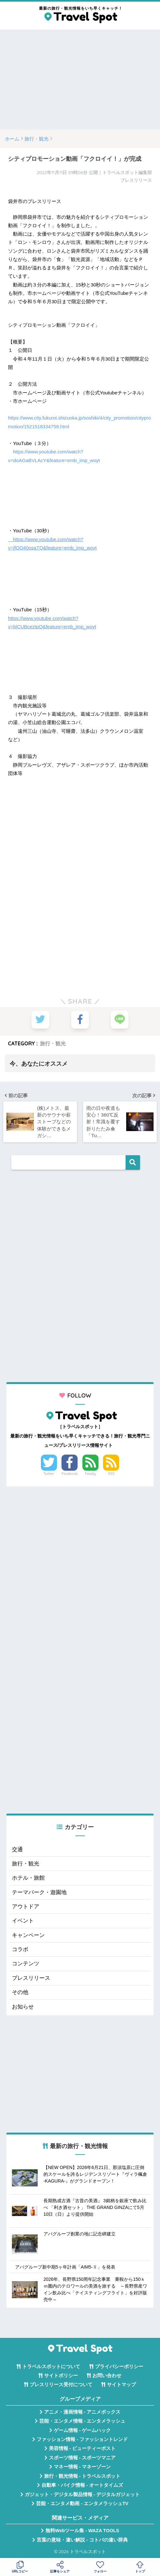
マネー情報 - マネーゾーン (82, 2467)
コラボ (20, 1950)
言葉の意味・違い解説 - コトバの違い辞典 (82, 2540)
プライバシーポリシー (119, 2366)
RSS (111, 1474)
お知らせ (23, 2007)
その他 (20, 1993)
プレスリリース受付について (61, 2384)
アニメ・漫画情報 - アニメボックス (82, 2412)
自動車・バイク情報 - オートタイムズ (82, 2485)
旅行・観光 (53, 1043)
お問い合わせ (106, 2375)
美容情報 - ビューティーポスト (82, 2448)
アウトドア (25, 1907)
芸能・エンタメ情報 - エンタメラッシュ (82, 2421)
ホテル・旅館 (28, 1878)
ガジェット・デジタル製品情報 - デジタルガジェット (82, 2494)
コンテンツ (25, 1964)
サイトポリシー (61, 2375)
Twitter (48, 1474)
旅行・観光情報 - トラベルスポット (82, 2476)
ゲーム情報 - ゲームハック (82, 2430)
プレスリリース (31, 1978)
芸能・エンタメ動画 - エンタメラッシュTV (82, 2503)
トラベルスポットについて (51, 2366)
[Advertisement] (80, 79)
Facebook (69, 1474)
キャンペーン (28, 1935)
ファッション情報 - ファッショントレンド (82, 2439)
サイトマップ (121, 2384)
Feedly (90, 1474)
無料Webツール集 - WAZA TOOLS (82, 2530)
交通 (17, 1849)
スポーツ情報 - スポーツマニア (82, 2458)
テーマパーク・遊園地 (39, 1893)
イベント (23, 1921)
